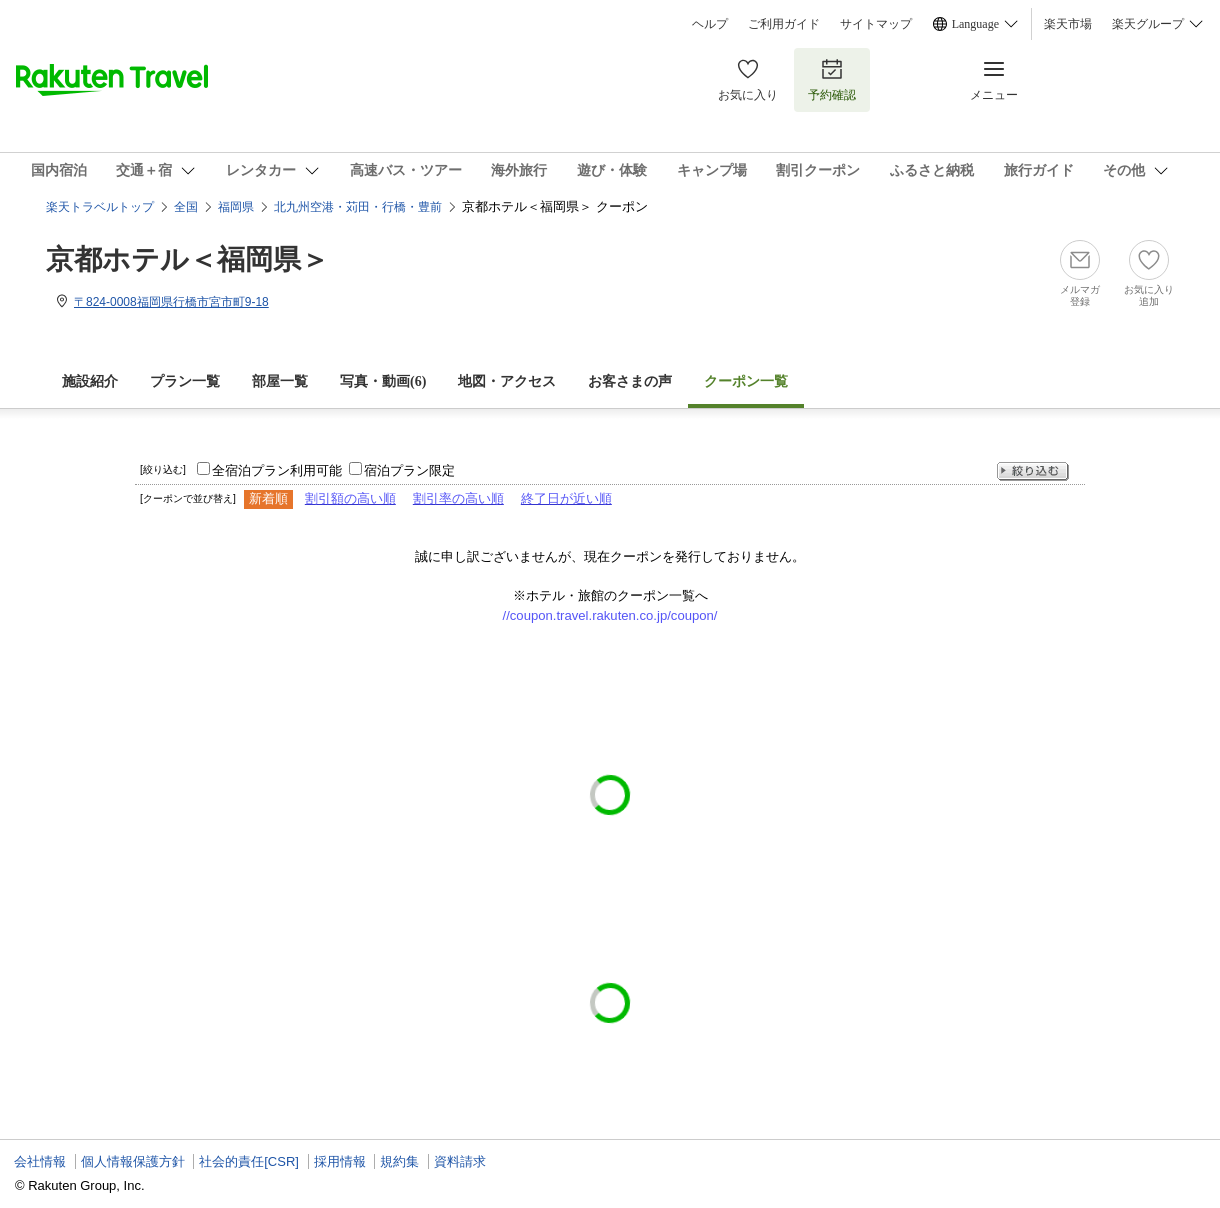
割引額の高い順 (350, 498)
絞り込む (1033, 471)
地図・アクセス (507, 381)
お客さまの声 (630, 381)
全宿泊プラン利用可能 (277, 470)
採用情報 (340, 1161)
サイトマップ (876, 24)
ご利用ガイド (784, 24)
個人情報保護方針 (133, 1161)
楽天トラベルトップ (100, 207)
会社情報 (40, 1161)
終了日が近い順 (566, 498)
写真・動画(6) (383, 381)
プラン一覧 (185, 381)
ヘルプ (710, 24)
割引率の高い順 (458, 498)
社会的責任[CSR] (249, 1161)
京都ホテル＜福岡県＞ (187, 259)
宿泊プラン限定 (409, 470)
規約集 (399, 1161)
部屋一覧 (280, 381)
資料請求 (460, 1161)
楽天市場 (1068, 24)
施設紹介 (90, 381)
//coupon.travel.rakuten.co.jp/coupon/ (610, 615)
